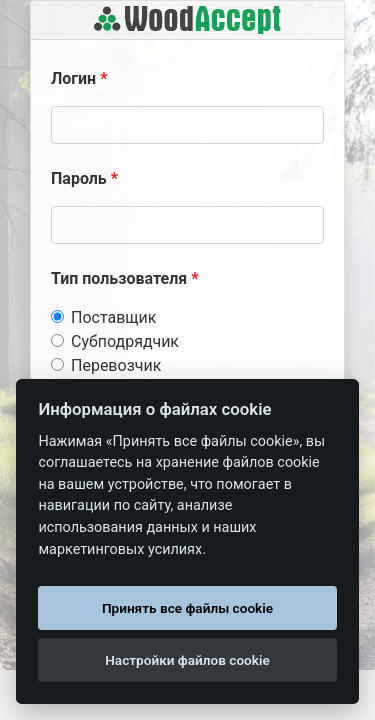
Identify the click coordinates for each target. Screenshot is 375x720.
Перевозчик (116, 365)
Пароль (79, 178)
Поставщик (113, 317)
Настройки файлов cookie (187, 660)
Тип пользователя (119, 278)
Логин (73, 78)
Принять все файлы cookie (187, 608)
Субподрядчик (125, 341)
